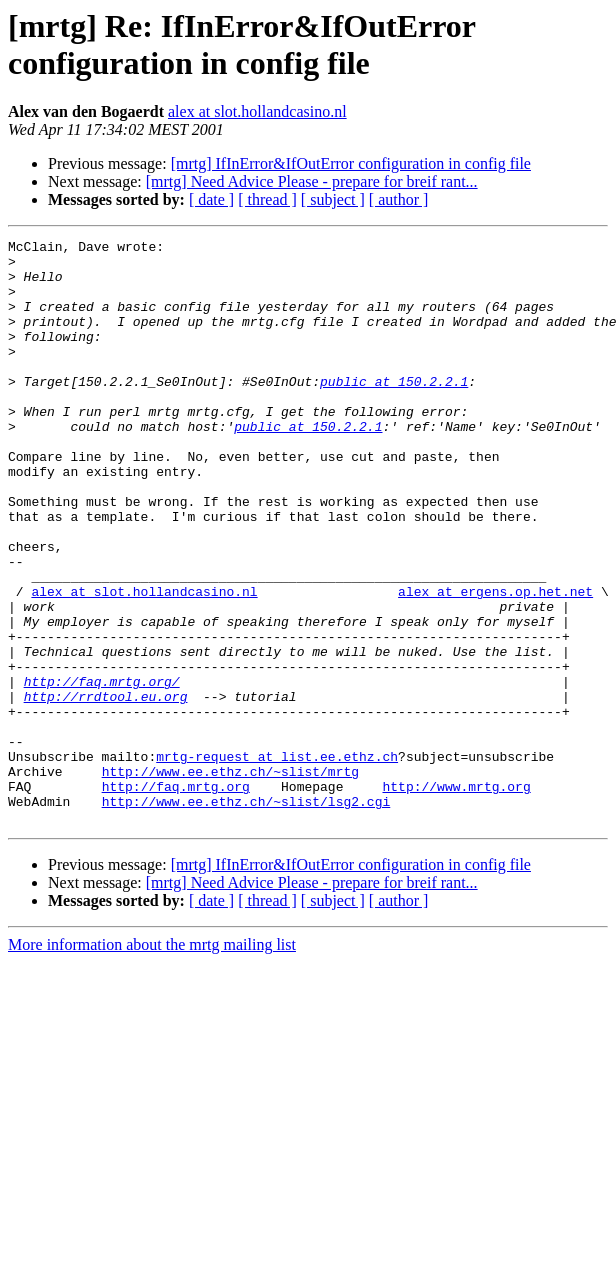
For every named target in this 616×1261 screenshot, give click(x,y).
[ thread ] (267, 199)
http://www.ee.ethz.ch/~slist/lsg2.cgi (246, 915)
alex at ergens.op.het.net (495, 663)
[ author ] (399, 199)
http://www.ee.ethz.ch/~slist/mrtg (230, 879)
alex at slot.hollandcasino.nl (257, 111)
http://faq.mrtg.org (176, 897)
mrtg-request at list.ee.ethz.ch (277, 861)
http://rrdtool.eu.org (106, 789)
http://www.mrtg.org (456, 897)
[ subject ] (333, 199)
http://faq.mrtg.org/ (102, 771)
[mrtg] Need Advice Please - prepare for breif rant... (312, 181)
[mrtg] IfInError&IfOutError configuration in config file (351, 163)
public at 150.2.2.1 (394, 411)
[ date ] (211, 199)
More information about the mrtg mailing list (152, 1061)
